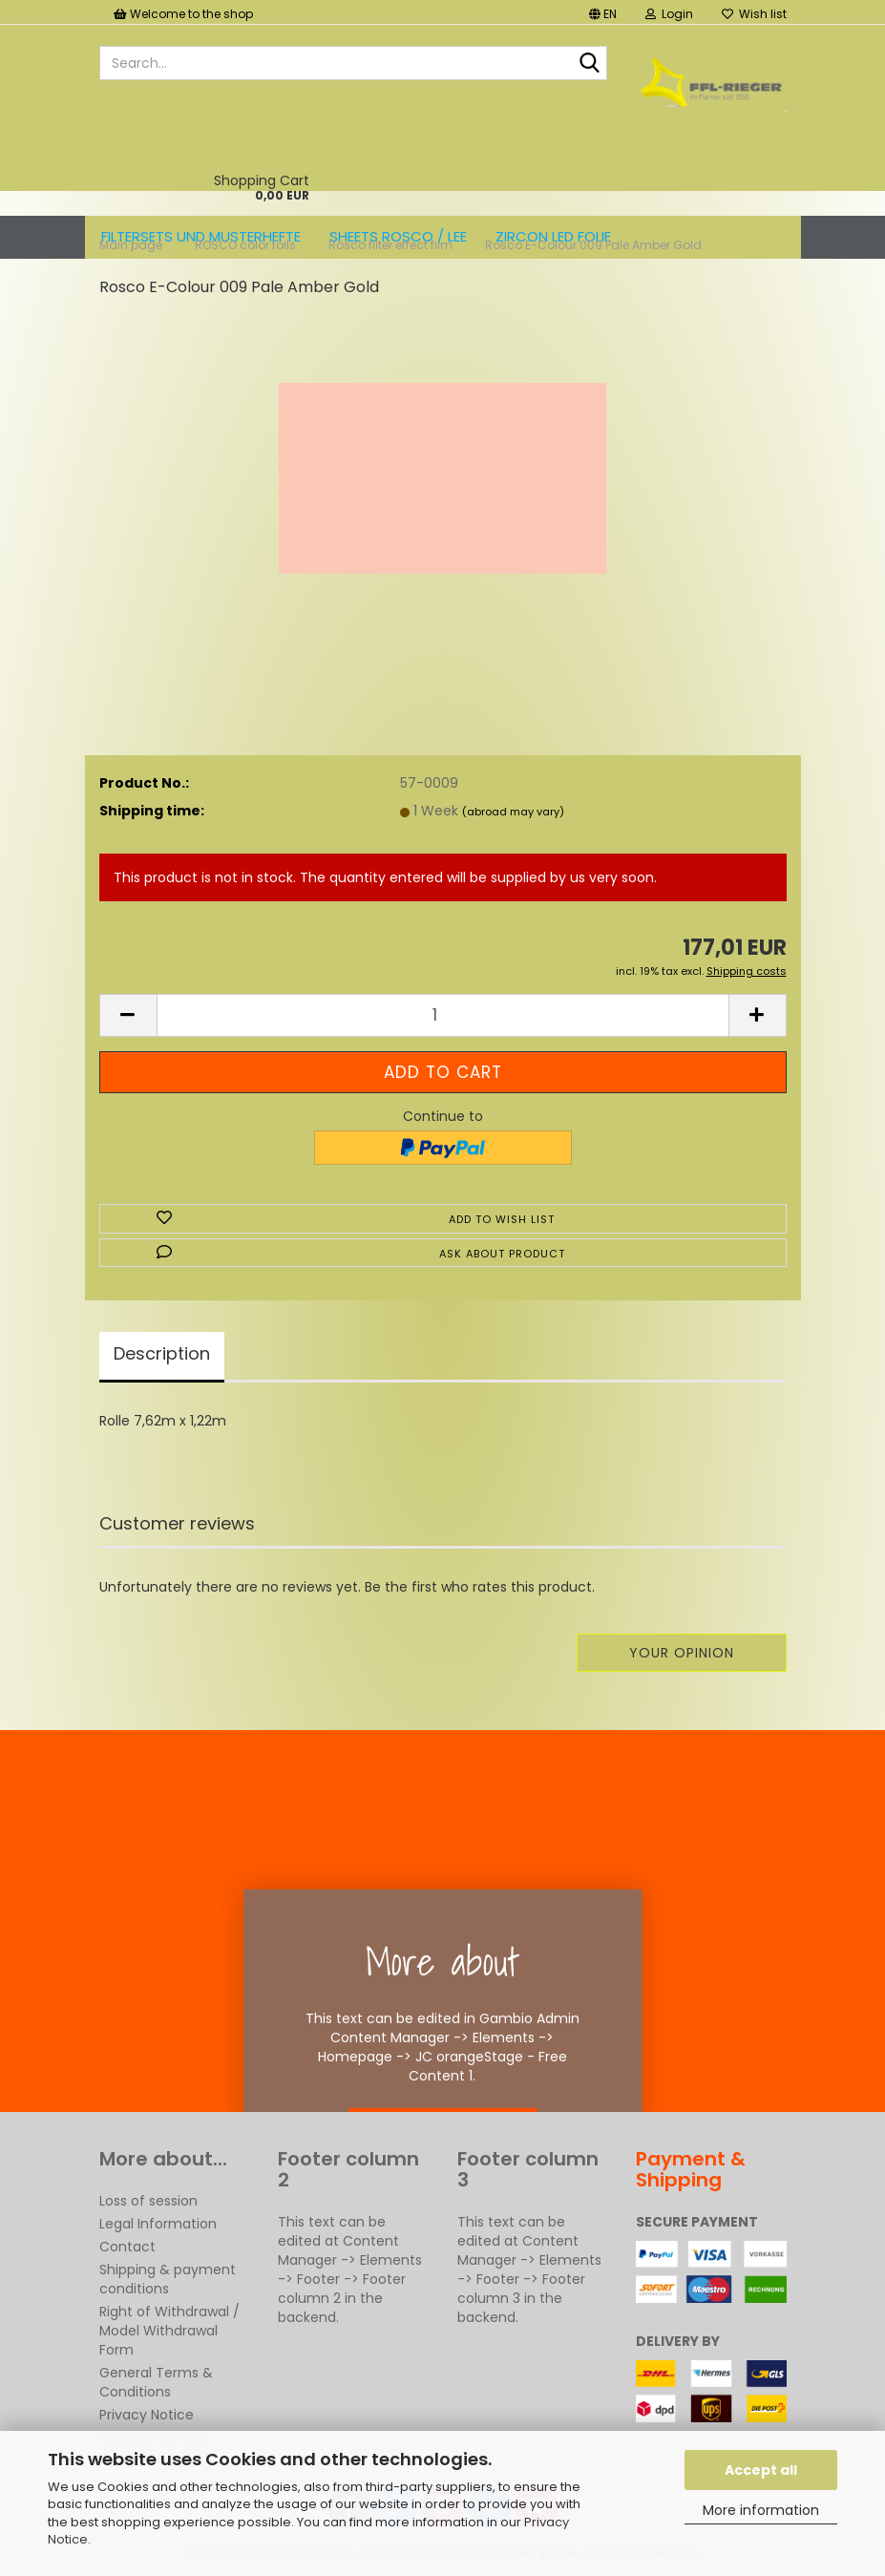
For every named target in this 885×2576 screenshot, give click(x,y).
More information (761, 2510)
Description (162, 1353)
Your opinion (681, 1652)
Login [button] (669, 14)
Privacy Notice (146, 2414)
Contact (127, 2246)
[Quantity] (443, 1015)
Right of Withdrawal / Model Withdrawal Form (169, 2330)
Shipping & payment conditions (167, 2279)
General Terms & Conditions (156, 2382)
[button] (603, 12)
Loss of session (148, 2200)
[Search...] (589, 64)
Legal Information (158, 2223)
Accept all (761, 2470)
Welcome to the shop (183, 14)
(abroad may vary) (513, 811)
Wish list (754, 14)
